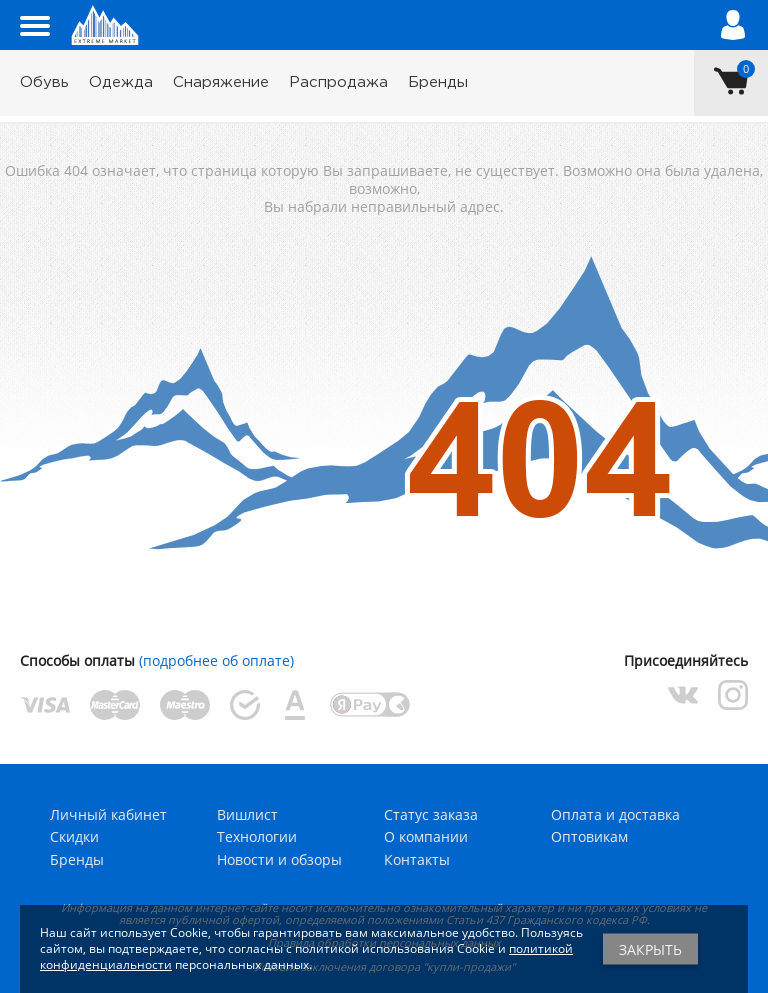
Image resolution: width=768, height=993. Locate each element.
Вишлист (247, 814)
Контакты (417, 859)
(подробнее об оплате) (216, 660)
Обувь (44, 82)
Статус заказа (431, 814)
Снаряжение (221, 82)
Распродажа (338, 82)
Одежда (121, 82)
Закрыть (650, 949)
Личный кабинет (108, 814)
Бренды (438, 82)
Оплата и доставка (615, 814)
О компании (426, 836)
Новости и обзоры (279, 859)
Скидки (74, 836)
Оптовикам (589, 836)
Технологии (257, 836)
